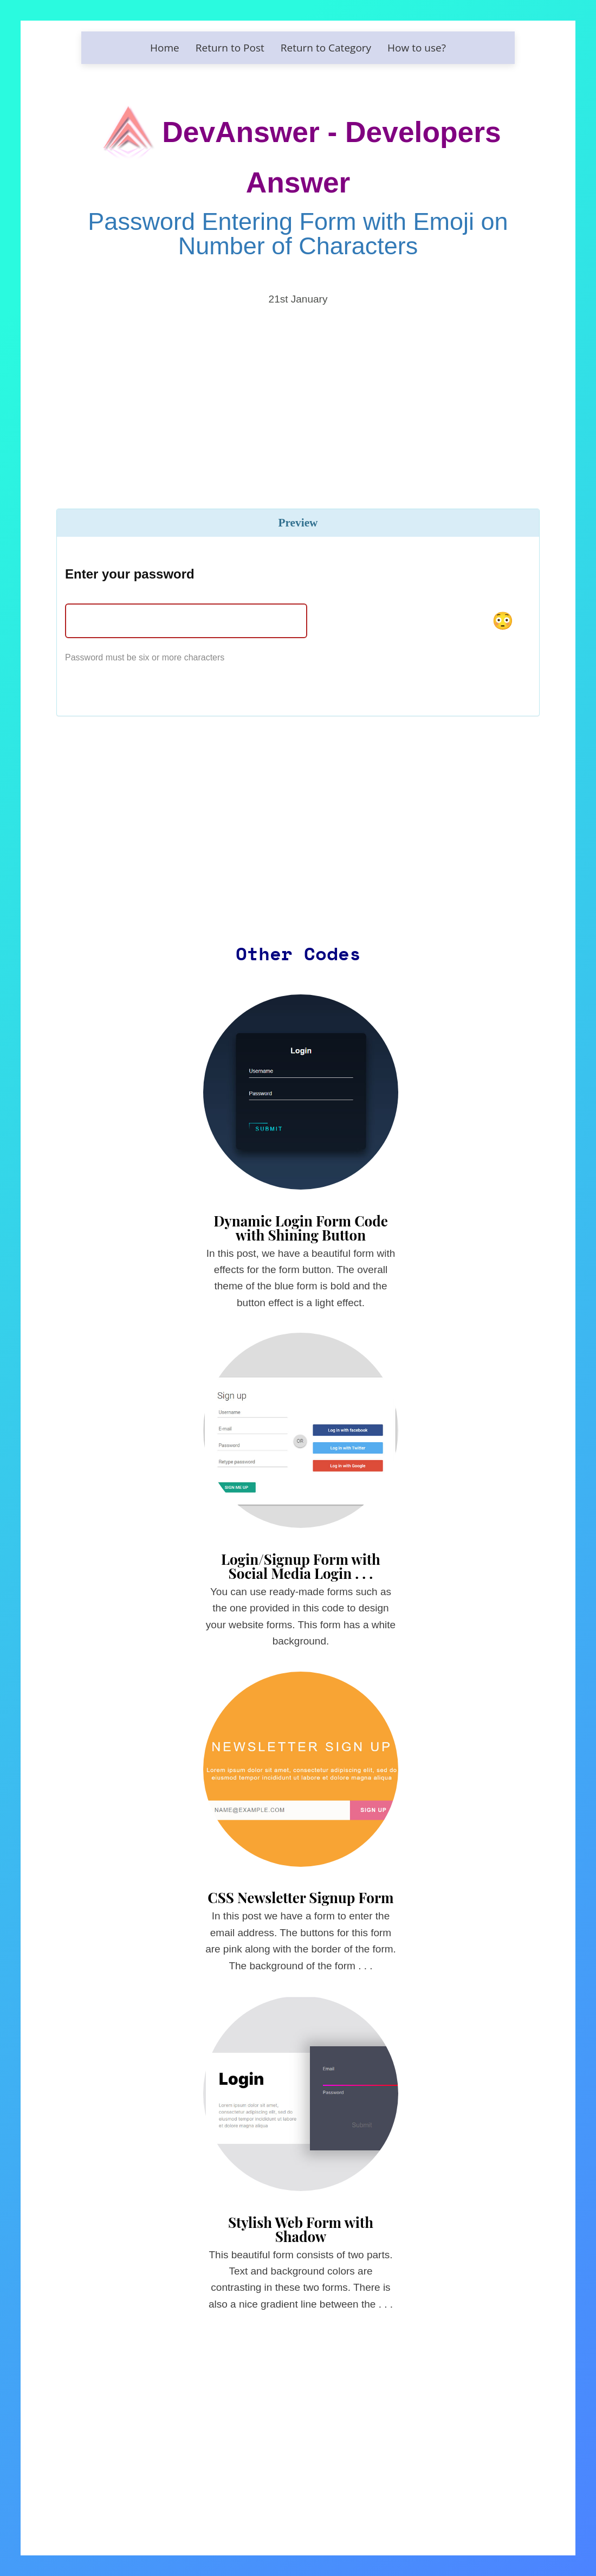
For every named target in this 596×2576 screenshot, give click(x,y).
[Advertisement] (298, 391)
